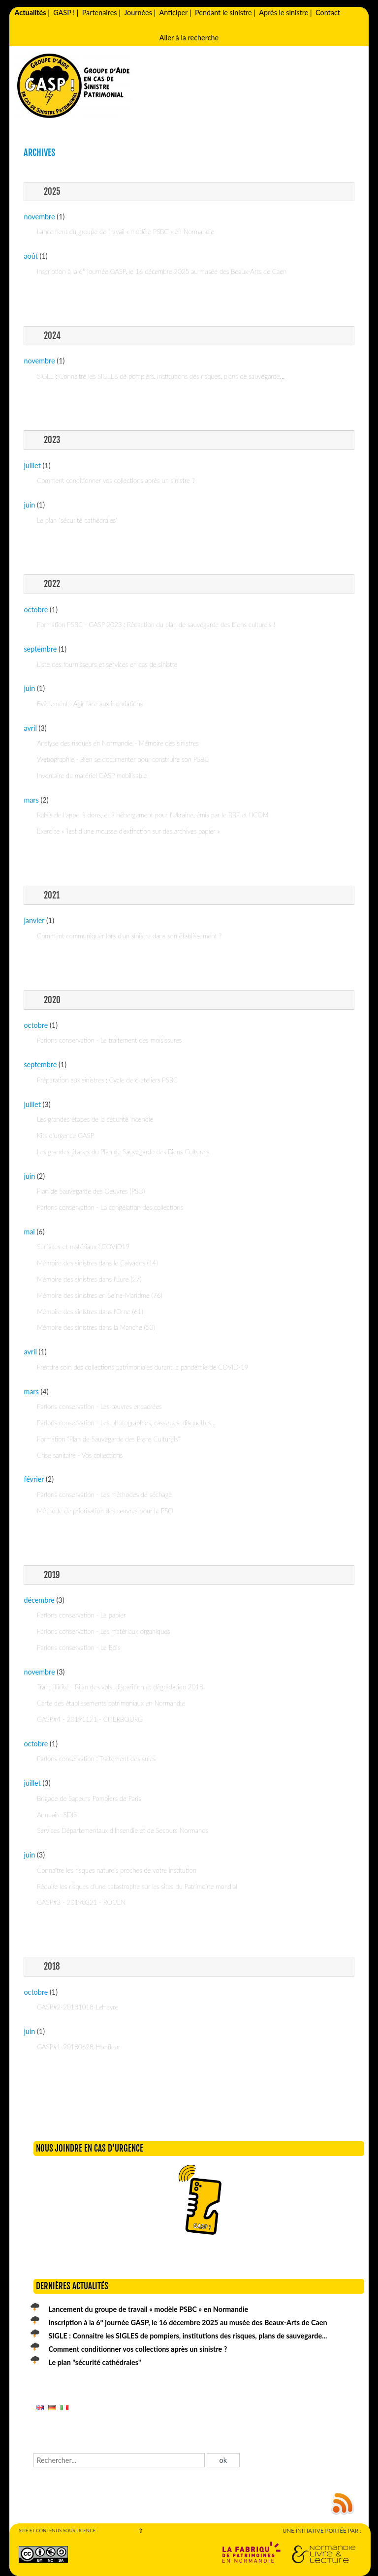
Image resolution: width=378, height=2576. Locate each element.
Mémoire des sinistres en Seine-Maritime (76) (99, 1295)
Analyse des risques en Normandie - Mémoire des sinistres (117, 743)
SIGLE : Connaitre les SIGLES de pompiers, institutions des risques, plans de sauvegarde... (160, 376)
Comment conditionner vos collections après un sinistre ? (115, 480)
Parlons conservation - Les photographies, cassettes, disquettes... (126, 1423)
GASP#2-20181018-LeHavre (77, 2007)
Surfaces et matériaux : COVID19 (83, 1247)
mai (29, 1232)
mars (31, 800)
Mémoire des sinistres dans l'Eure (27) (89, 1279)
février (34, 1479)
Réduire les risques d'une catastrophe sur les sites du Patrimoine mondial (137, 1886)
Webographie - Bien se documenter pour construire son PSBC (123, 759)
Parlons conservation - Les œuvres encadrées (99, 1406)
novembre (39, 216)
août (31, 256)
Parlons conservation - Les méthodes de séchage (104, 1494)
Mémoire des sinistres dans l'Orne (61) (90, 1312)
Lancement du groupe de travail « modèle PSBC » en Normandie (125, 232)
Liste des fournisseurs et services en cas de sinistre (107, 664)
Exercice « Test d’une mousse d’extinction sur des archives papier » (128, 831)
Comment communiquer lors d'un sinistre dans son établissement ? (129, 936)
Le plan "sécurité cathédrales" (77, 520)
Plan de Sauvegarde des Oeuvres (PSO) (91, 1191)
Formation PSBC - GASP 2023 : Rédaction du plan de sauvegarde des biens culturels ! (156, 625)
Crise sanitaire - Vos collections (80, 1455)
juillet (32, 465)
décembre (39, 1600)
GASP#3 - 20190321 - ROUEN (81, 1902)
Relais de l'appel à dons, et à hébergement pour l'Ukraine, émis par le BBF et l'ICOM (152, 815)
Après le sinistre (283, 12)
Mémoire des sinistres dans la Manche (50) (96, 1327)
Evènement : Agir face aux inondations (90, 704)
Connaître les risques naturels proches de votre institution (116, 1870)
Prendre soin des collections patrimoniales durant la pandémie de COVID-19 (142, 1367)
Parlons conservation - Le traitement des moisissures (109, 1040)
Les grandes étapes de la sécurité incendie (95, 1119)
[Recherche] (119, 2460)
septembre (40, 649)
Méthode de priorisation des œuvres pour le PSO (105, 1511)
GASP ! (64, 12)
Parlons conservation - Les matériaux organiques (103, 1631)
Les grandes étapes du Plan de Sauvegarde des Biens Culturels (123, 1152)
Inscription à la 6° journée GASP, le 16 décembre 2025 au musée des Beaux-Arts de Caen (161, 271)
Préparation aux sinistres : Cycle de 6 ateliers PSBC (107, 1080)
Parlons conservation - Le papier (81, 1615)
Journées (138, 12)
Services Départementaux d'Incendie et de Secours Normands (122, 1830)
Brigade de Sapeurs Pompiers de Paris (89, 1798)
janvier (34, 920)
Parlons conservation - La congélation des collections (110, 1207)
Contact (327, 12)
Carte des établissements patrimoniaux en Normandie (111, 1703)
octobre (36, 609)
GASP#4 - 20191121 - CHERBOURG (90, 1719)
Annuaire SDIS (57, 1815)
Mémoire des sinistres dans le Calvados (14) (97, 1263)
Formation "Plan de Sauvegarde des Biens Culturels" (108, 1439)
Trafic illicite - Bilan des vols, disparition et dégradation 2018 (120, 1687)
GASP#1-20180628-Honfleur (78, 2047)
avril (30, 728)
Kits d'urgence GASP (65, 1135)
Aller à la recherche (189, 37)
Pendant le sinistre (223, 12)
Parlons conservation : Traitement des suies (96, 1759)
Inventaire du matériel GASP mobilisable (92, 775)
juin (29, 505)
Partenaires (99, 12)
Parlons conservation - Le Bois (78, 1647)
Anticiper (173, 12)
